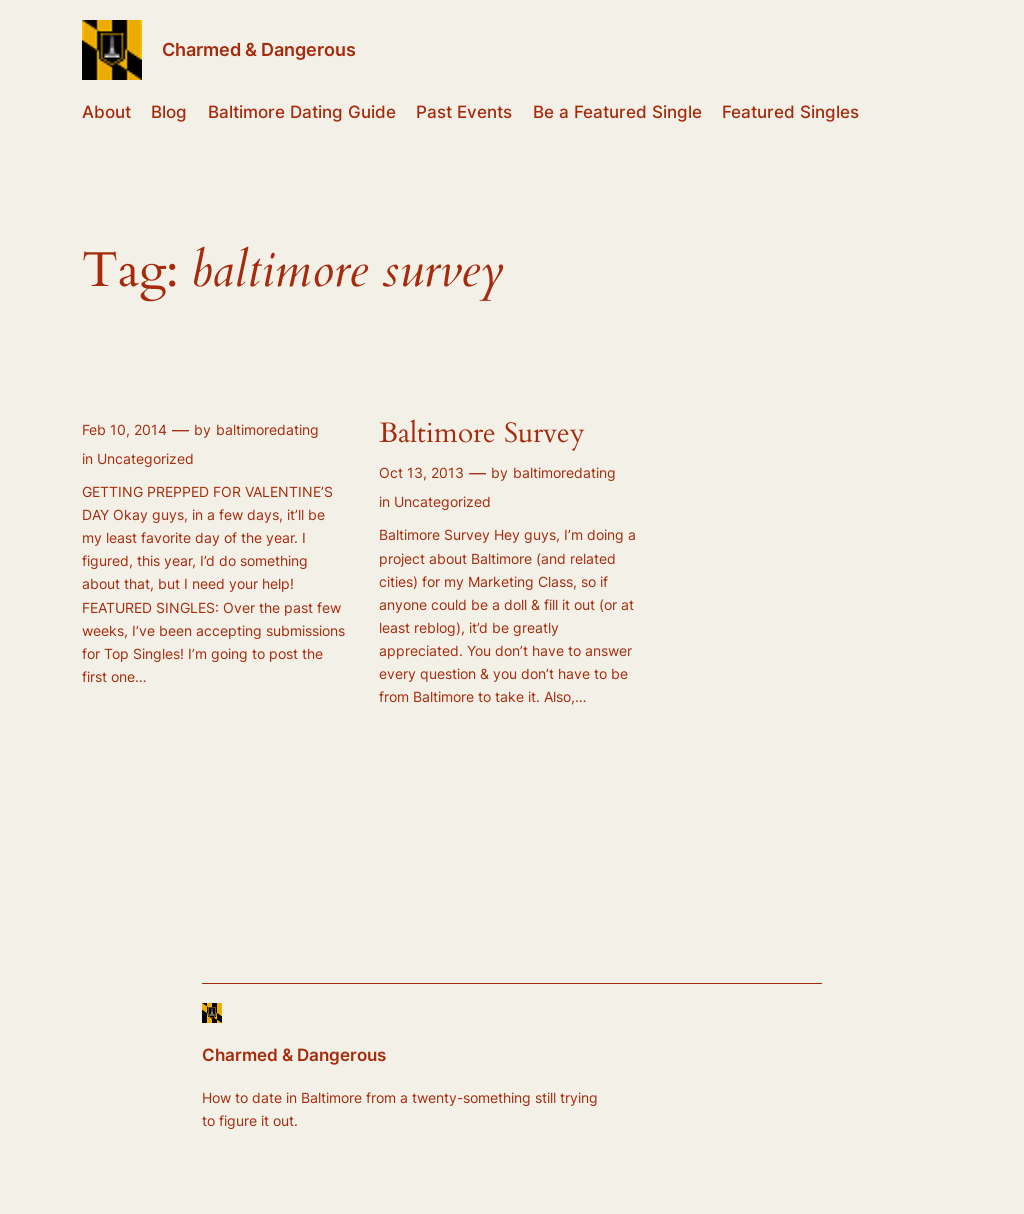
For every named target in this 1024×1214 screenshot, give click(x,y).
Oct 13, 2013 (421, 472)
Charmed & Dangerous (259, 49)
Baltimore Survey (482, 433)
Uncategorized (145, 458)
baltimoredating (267, 429)
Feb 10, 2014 (124, 429)
